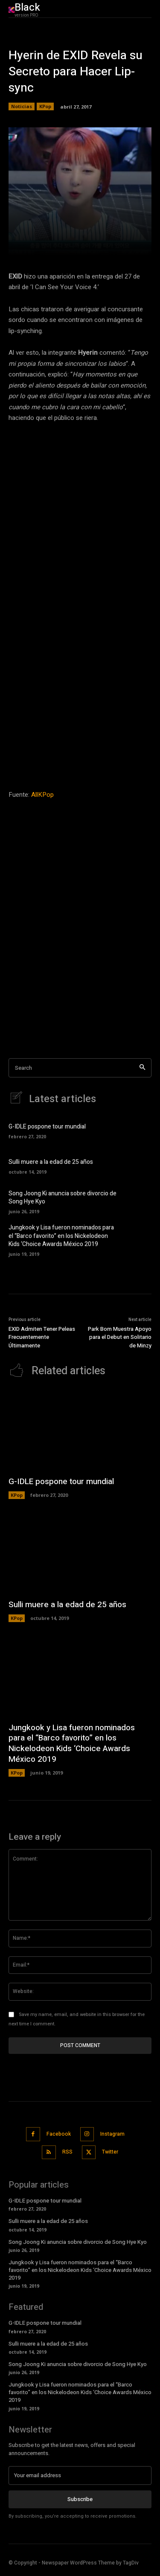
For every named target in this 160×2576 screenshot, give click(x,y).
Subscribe (80, 2499)
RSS (67, 2152)
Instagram (112, 2134)
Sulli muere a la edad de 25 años (51, 1161)
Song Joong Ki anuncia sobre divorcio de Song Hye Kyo (62, 1197)
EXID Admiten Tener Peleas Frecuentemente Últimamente (42, 1337)
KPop (45, 106)
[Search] (142, 1067)
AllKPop (42, 794)
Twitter (110, 2152)
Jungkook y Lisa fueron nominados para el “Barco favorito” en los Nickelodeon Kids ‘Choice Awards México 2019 (61, 1236)
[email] (80, 2475)
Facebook (59, 2134)
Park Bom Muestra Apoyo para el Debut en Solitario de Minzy (119, 1337)
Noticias (22, 106)
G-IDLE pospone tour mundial (47, 1126)
